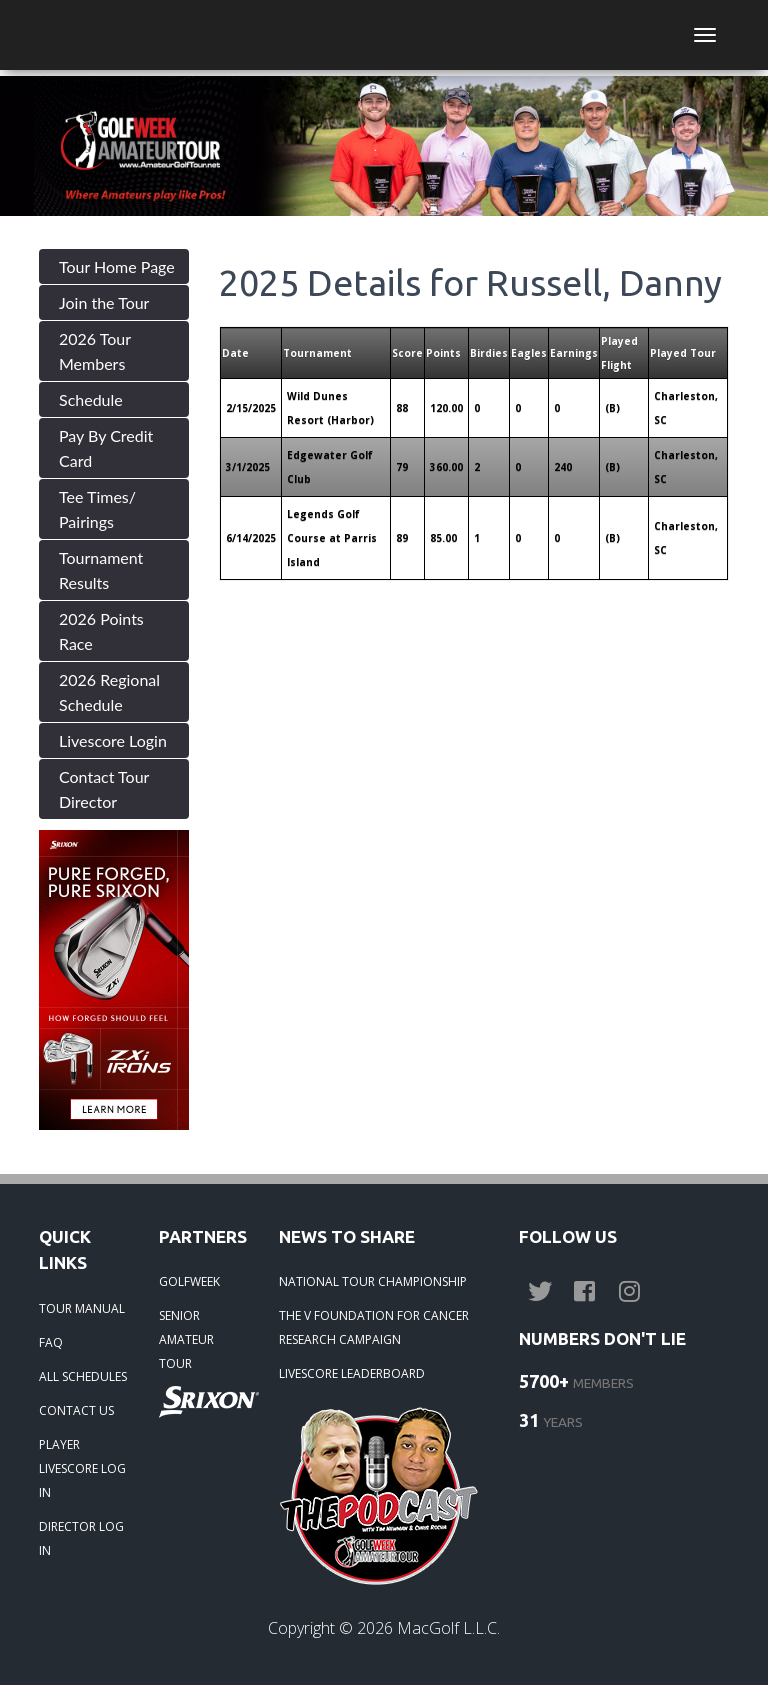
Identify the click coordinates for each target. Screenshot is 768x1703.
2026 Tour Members (95, 351)
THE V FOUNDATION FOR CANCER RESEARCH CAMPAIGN (374, 1327)
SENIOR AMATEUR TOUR (186, 1339)
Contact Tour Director (104, 789)
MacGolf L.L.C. (448, 1628)
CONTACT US (76, 1410)
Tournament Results (101, 570)
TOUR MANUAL (82, 1308)
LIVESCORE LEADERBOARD (352, 1373)
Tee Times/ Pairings (97, 509)
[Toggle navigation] (705, 35)
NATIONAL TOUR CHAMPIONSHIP (373, 1281)
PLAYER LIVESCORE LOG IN (82, 1468)
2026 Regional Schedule (109, 692)
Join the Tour (104, 302)
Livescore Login (113, 740)
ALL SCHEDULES (83, 1376)
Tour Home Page (117, 266)
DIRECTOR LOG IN (81, 1538)
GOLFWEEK (189, 1281)
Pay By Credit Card (106, 448)
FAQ (51, 1342)
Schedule (91, 399)
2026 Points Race (101, 631)
